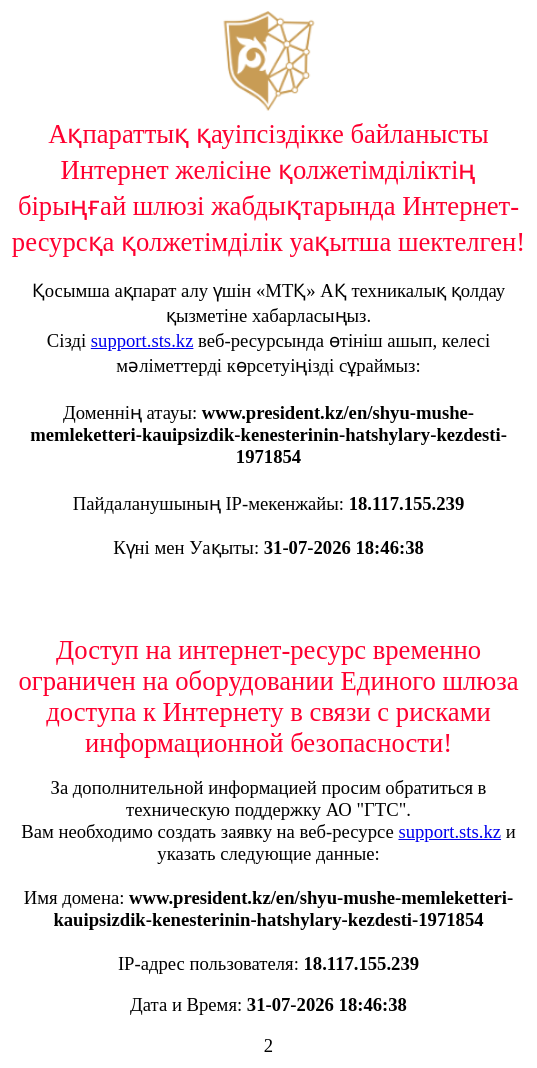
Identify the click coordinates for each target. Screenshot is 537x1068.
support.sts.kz (142, 340)
